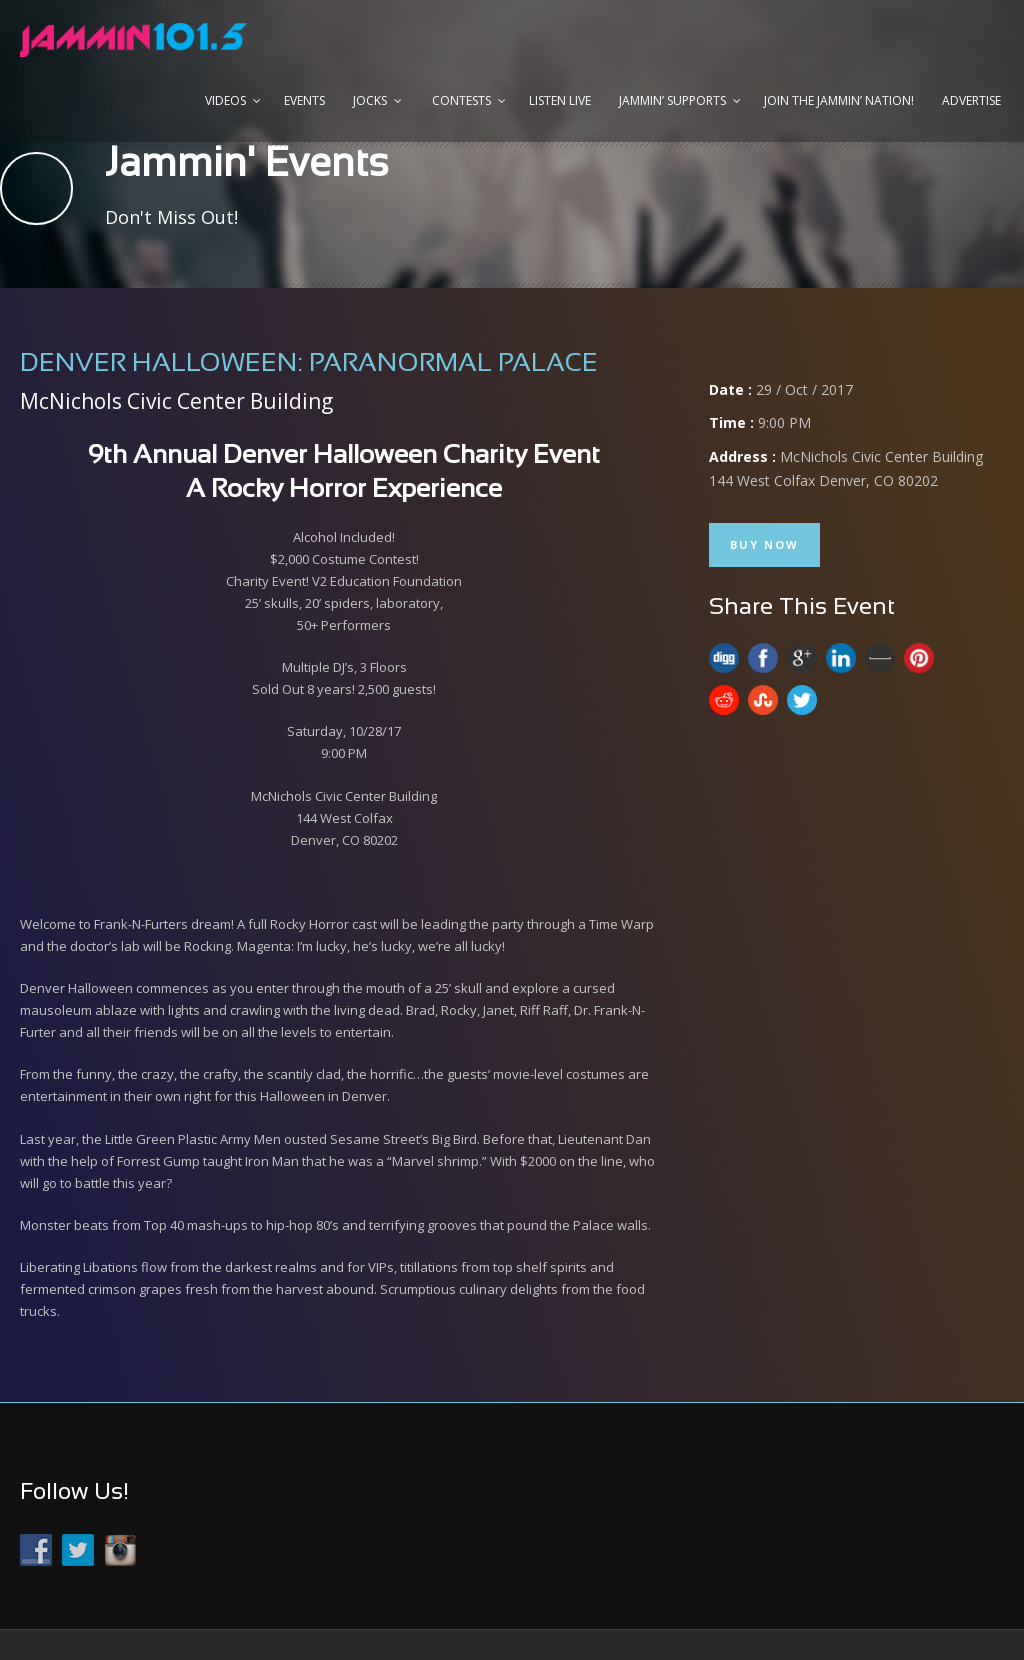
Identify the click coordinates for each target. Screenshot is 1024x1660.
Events (304, 100)
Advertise (971, 100)
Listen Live (560, 100)
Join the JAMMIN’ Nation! (839, 100)
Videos (225, 100)
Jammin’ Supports (672, 100)
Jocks (370, 100)
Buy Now (764, 544)
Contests (461, 100)
